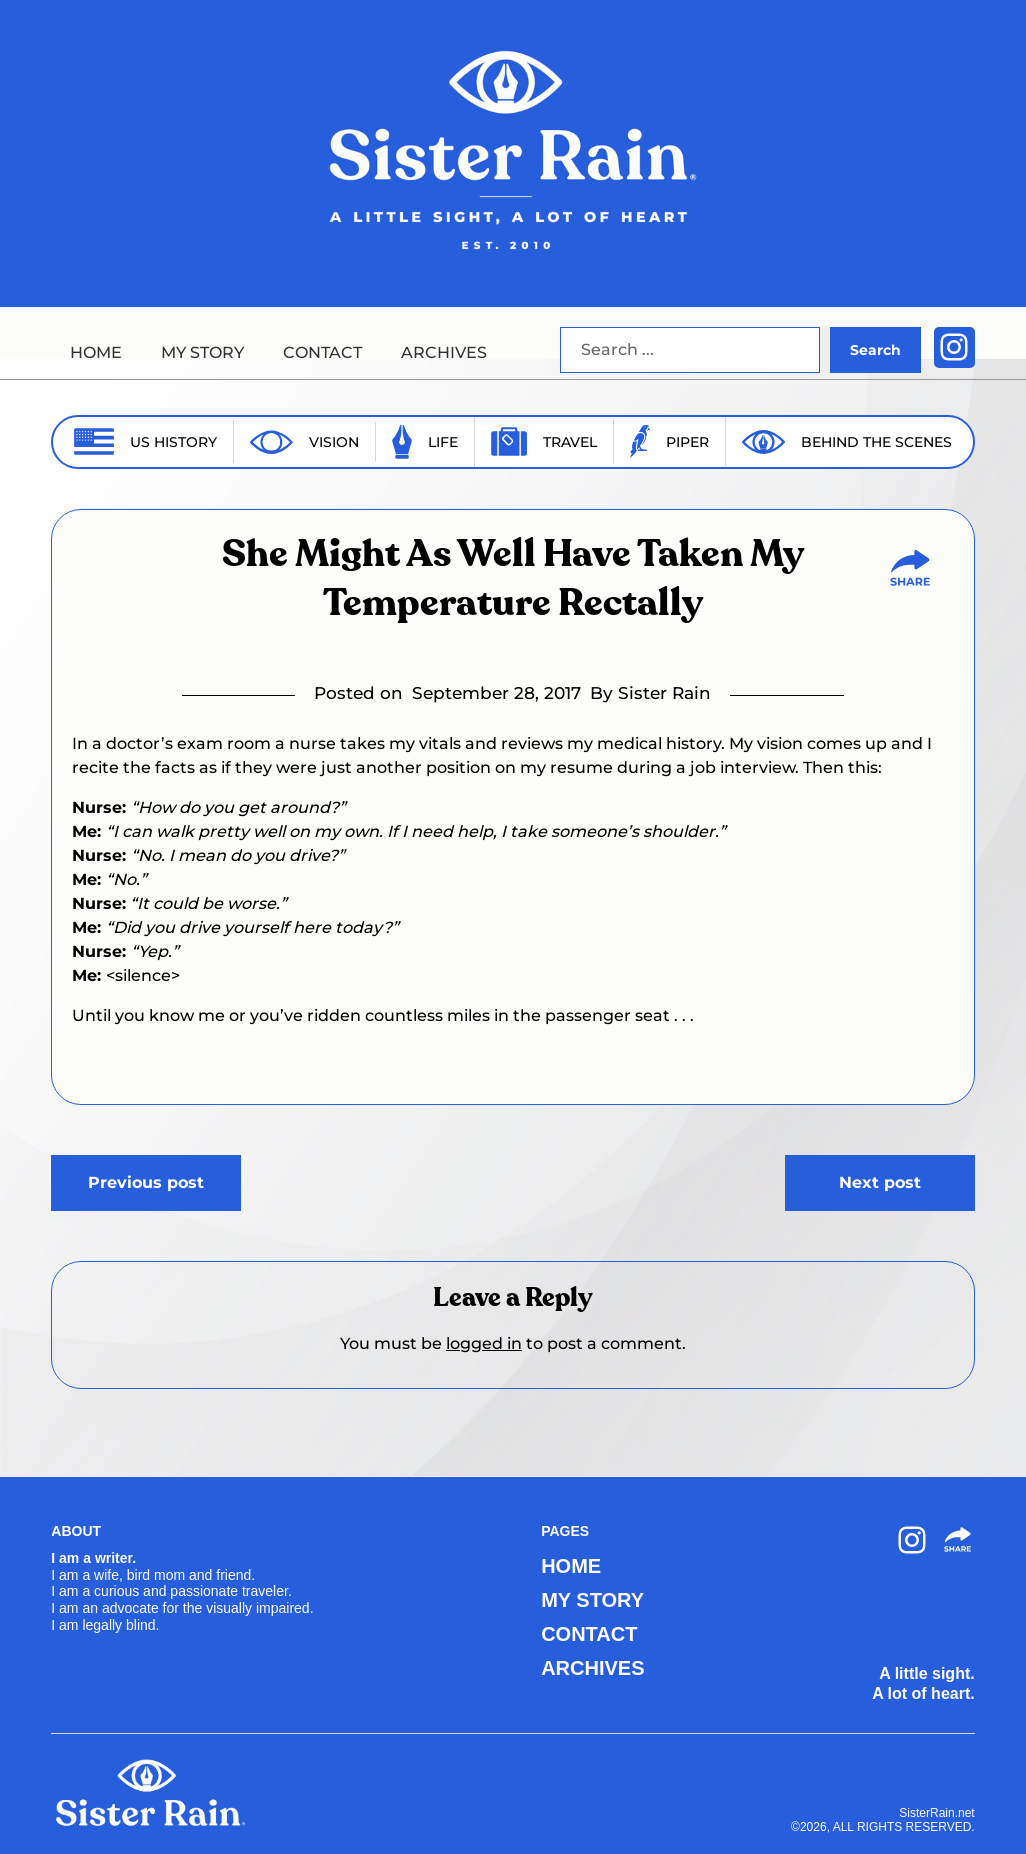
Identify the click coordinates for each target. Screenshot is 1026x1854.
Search (875, 350)
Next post (880, 1182)
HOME (96, 352)
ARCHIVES (444, 352)
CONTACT (322, 352)
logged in (484, 1343)
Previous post (146, 1182)
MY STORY (202, 352)
